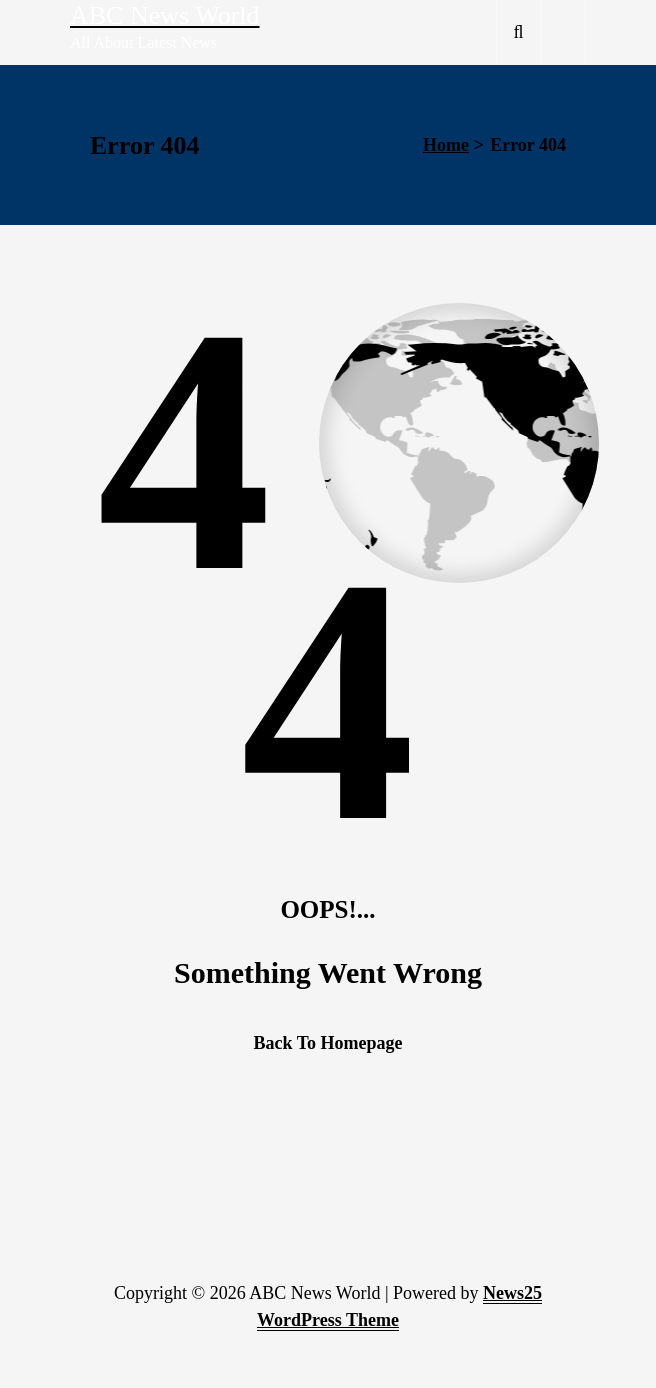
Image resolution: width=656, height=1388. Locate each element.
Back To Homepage (327, 1043)
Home (446, 145)
